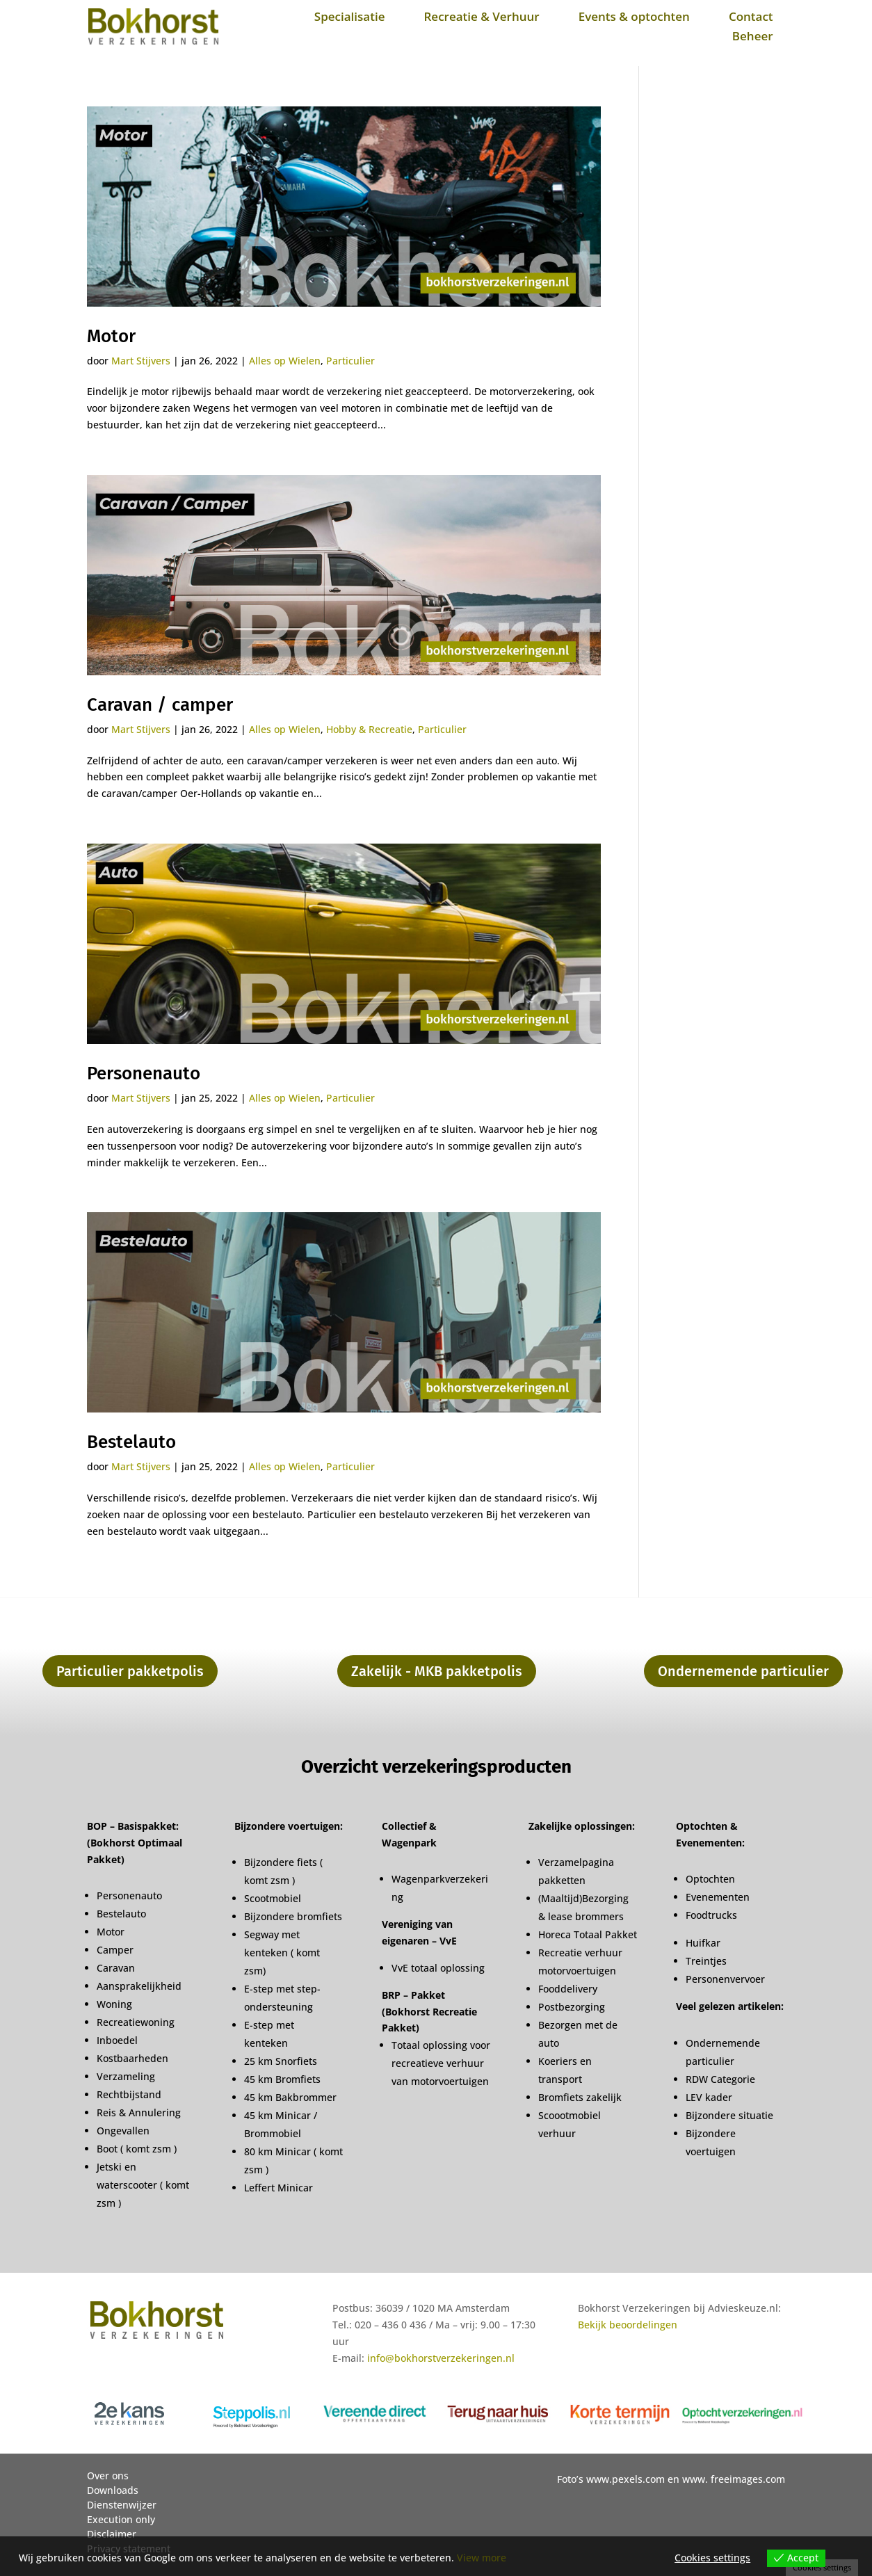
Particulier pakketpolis (130, 1671)
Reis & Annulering (139, 2112)
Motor (111, 336)
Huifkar (703, 1942)
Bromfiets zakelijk (580, 2097)
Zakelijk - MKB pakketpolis (436, 1671)
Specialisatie (349, 16)
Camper (115, 1949)
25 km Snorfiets (280, 2061)
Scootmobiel (272, 1898)
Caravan (116, 1967)
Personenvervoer (725, 1979)
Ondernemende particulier (743, 1671)
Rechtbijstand (129, 2094)
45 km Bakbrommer (290, 2097)
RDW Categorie (720, 2079)
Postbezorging (571, 2006)
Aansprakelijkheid (139, 1986)
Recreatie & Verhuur (481, 16)
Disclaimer (111, 2534)
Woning (114, 2004)
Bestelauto (131, 1442)
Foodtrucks (711, 1915)
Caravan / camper (160, 705)
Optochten (710, 1878)
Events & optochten (634, 16)
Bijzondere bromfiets (293, 1916)
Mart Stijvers (140, 360)
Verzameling (126, 2076)
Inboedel (117, 2040)
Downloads (112, 2490)
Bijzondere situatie (729, 2115)
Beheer (752, 36)
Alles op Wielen (285, 360)
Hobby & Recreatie (369, 729)
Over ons (108, 2475)
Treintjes (706, 1960)
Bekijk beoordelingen (627, 2324)
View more (481, 2557)
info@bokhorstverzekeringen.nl (441, 2358)
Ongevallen (123, 2130)
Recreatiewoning (136, 2022)
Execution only (121, 2519)
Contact (751, 16)
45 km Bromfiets (282, 2079)
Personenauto (143, 1073)
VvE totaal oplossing (438, 1967)
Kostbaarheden (132, 2058)
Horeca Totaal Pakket (587, 1934)
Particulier (350, 360)
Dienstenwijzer (121, 2504)
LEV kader (709, 2097)
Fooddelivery (567, 1988)
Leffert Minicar (278, 2187)
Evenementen (718, 1896)
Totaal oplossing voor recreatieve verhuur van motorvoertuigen (440, 2063)
